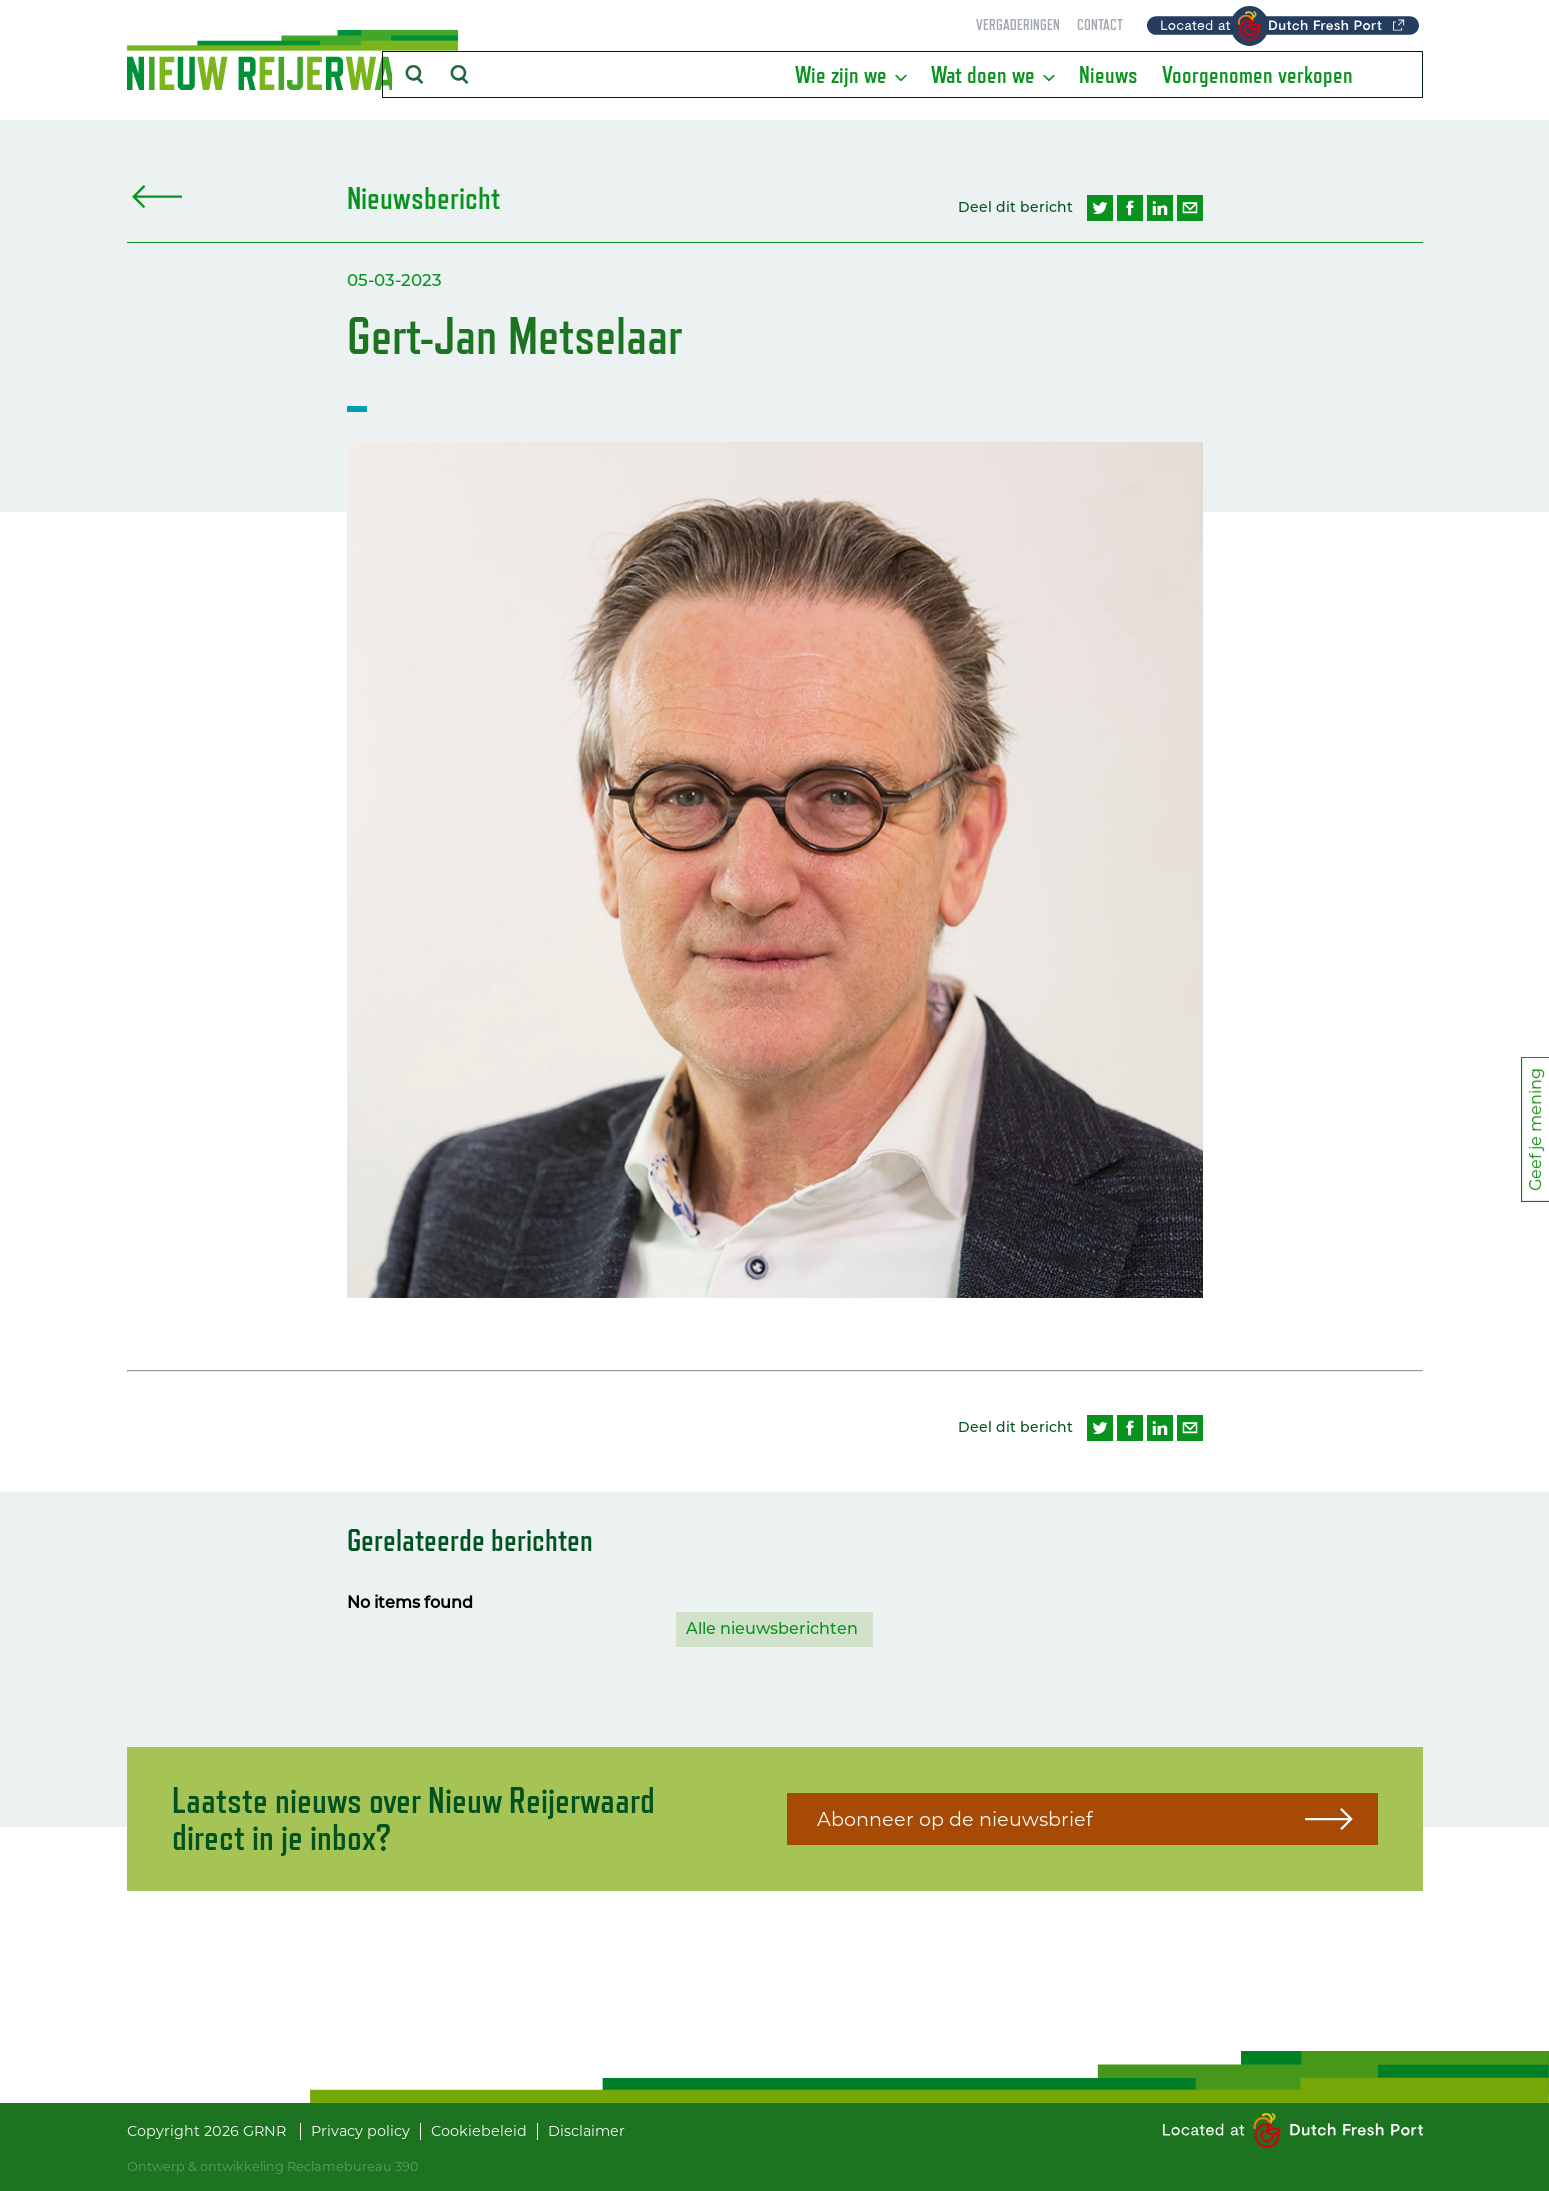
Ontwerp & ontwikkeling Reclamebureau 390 (272, 2166)
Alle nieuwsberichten (772, 1628)
